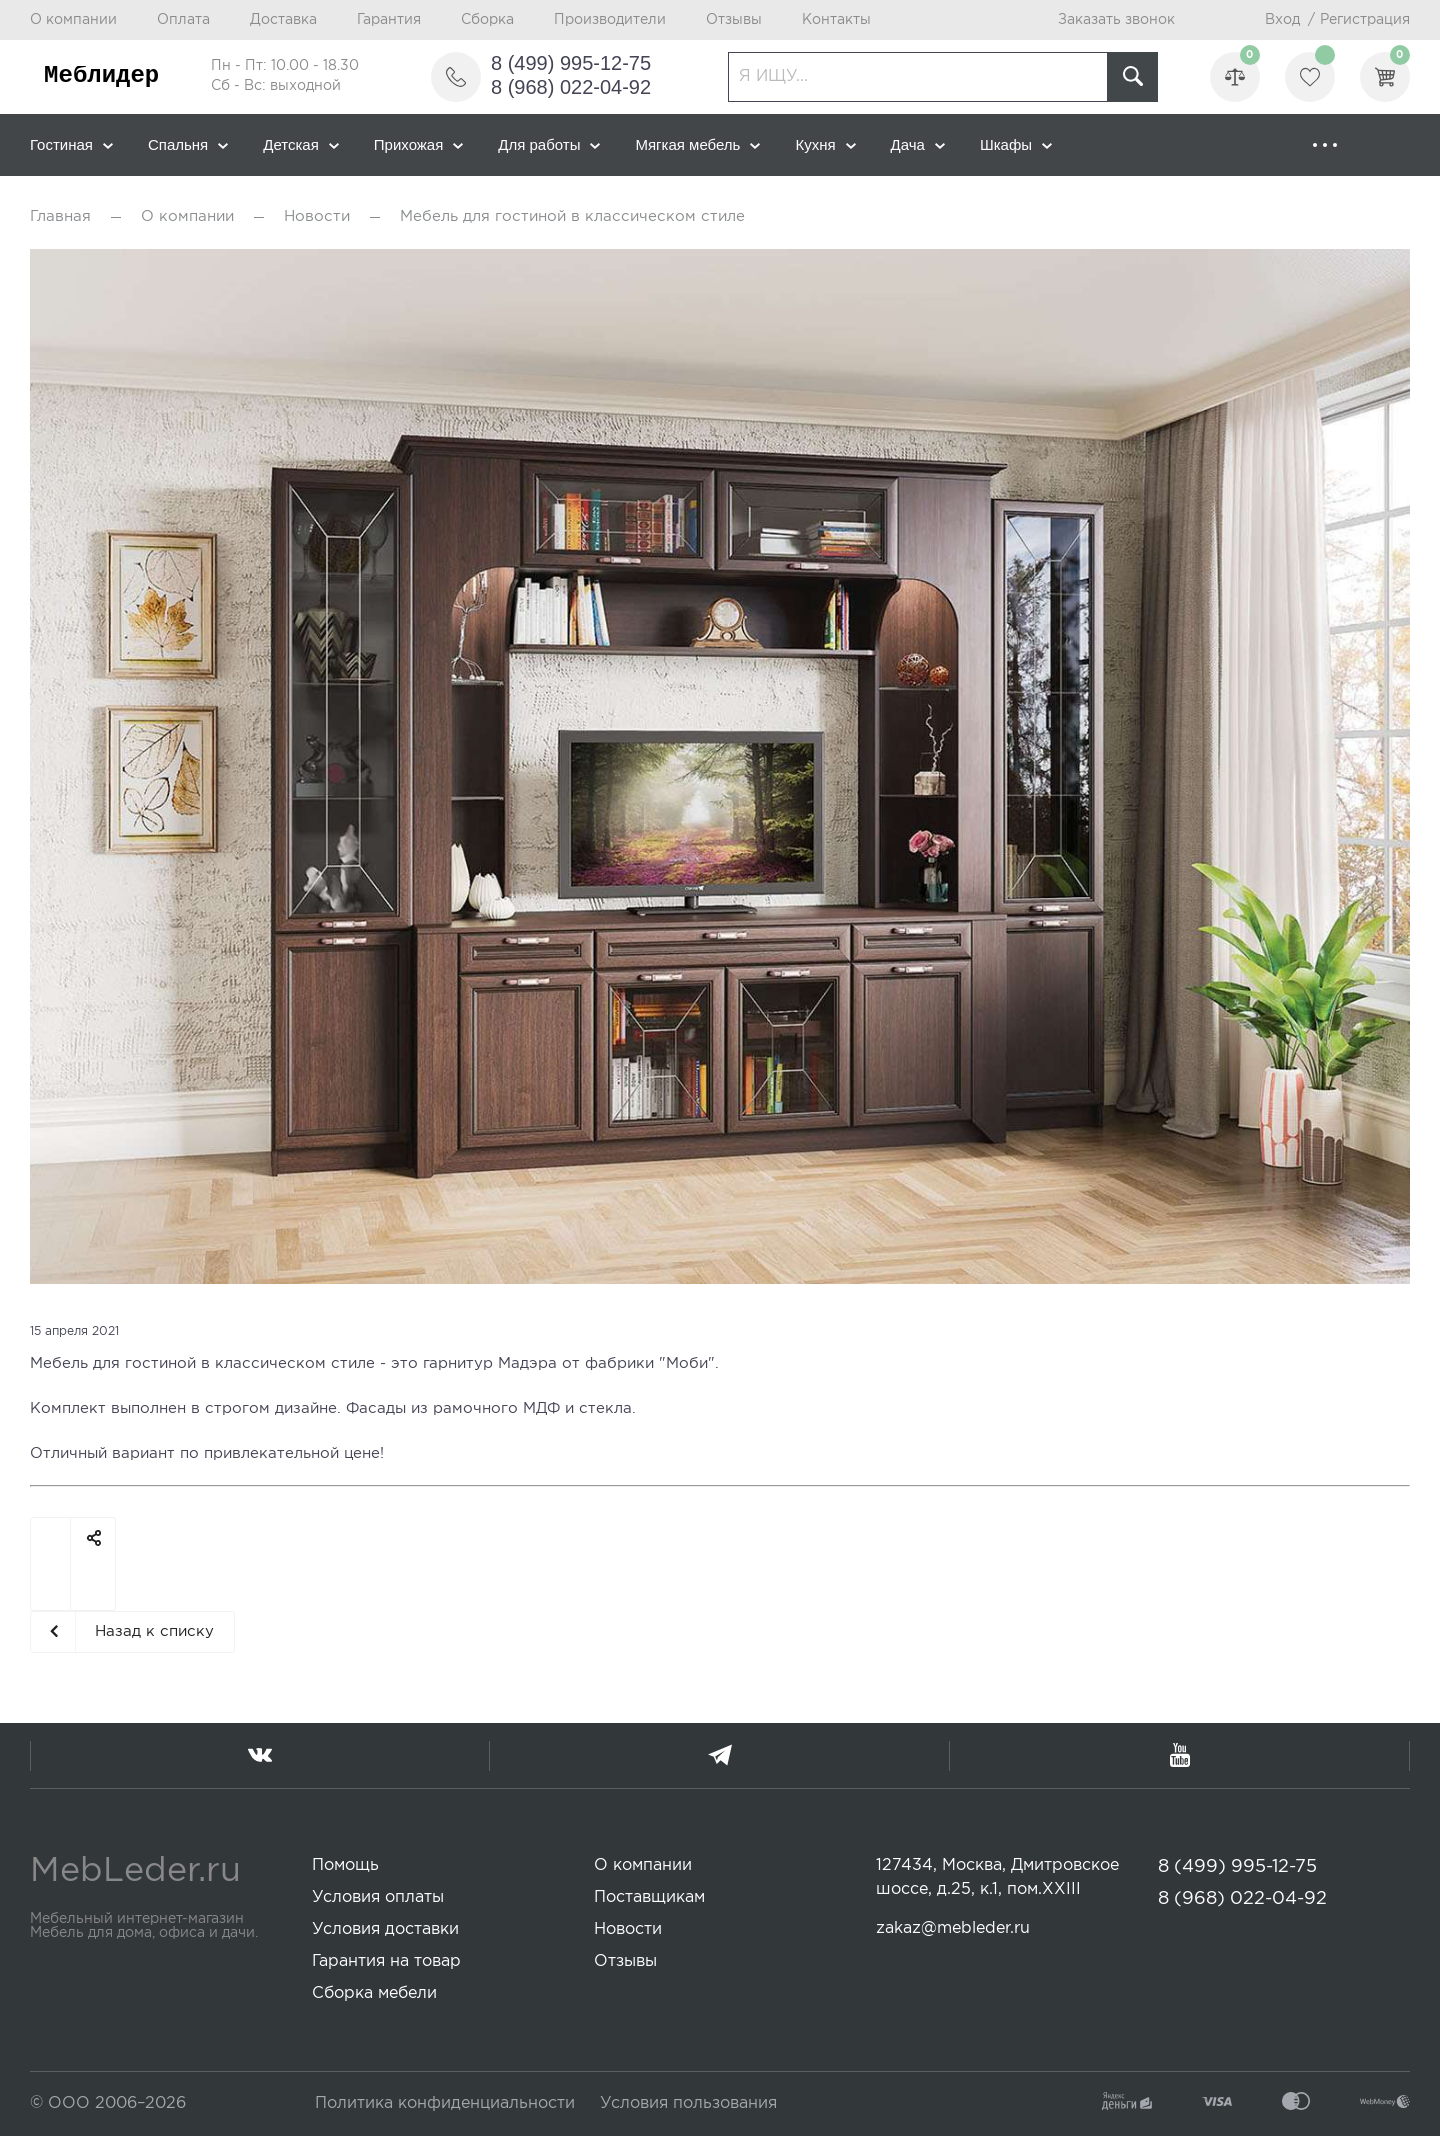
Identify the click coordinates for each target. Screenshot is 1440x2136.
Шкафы (1016, 144)
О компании (73, 20)
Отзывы (734, 20)
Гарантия (389, 20)
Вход (1282, 20)
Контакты (836, 20)
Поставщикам (649, 1897)
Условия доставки (385, 1929)
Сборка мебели (374, 1993)
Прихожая (419, 144)
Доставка (283, 20)
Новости (317, 216)
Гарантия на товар (386, 1961)
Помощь (345, 1865)
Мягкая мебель (697, 144)
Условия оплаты (378, 1897)
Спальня (188, 144)
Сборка (487, 20)
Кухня (825, 144)
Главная (60, 216)
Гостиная (71, 144)
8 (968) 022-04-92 (571, 87)
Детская (301, 144)
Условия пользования (688, 2103)
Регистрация (1365, 20)
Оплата (183, 20)
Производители (610, 20)
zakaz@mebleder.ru (953, 1928)
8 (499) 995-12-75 (571, 63)
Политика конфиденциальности (445, 2103)
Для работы (549, 144)
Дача (918, 144)
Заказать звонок (1116, 20)
